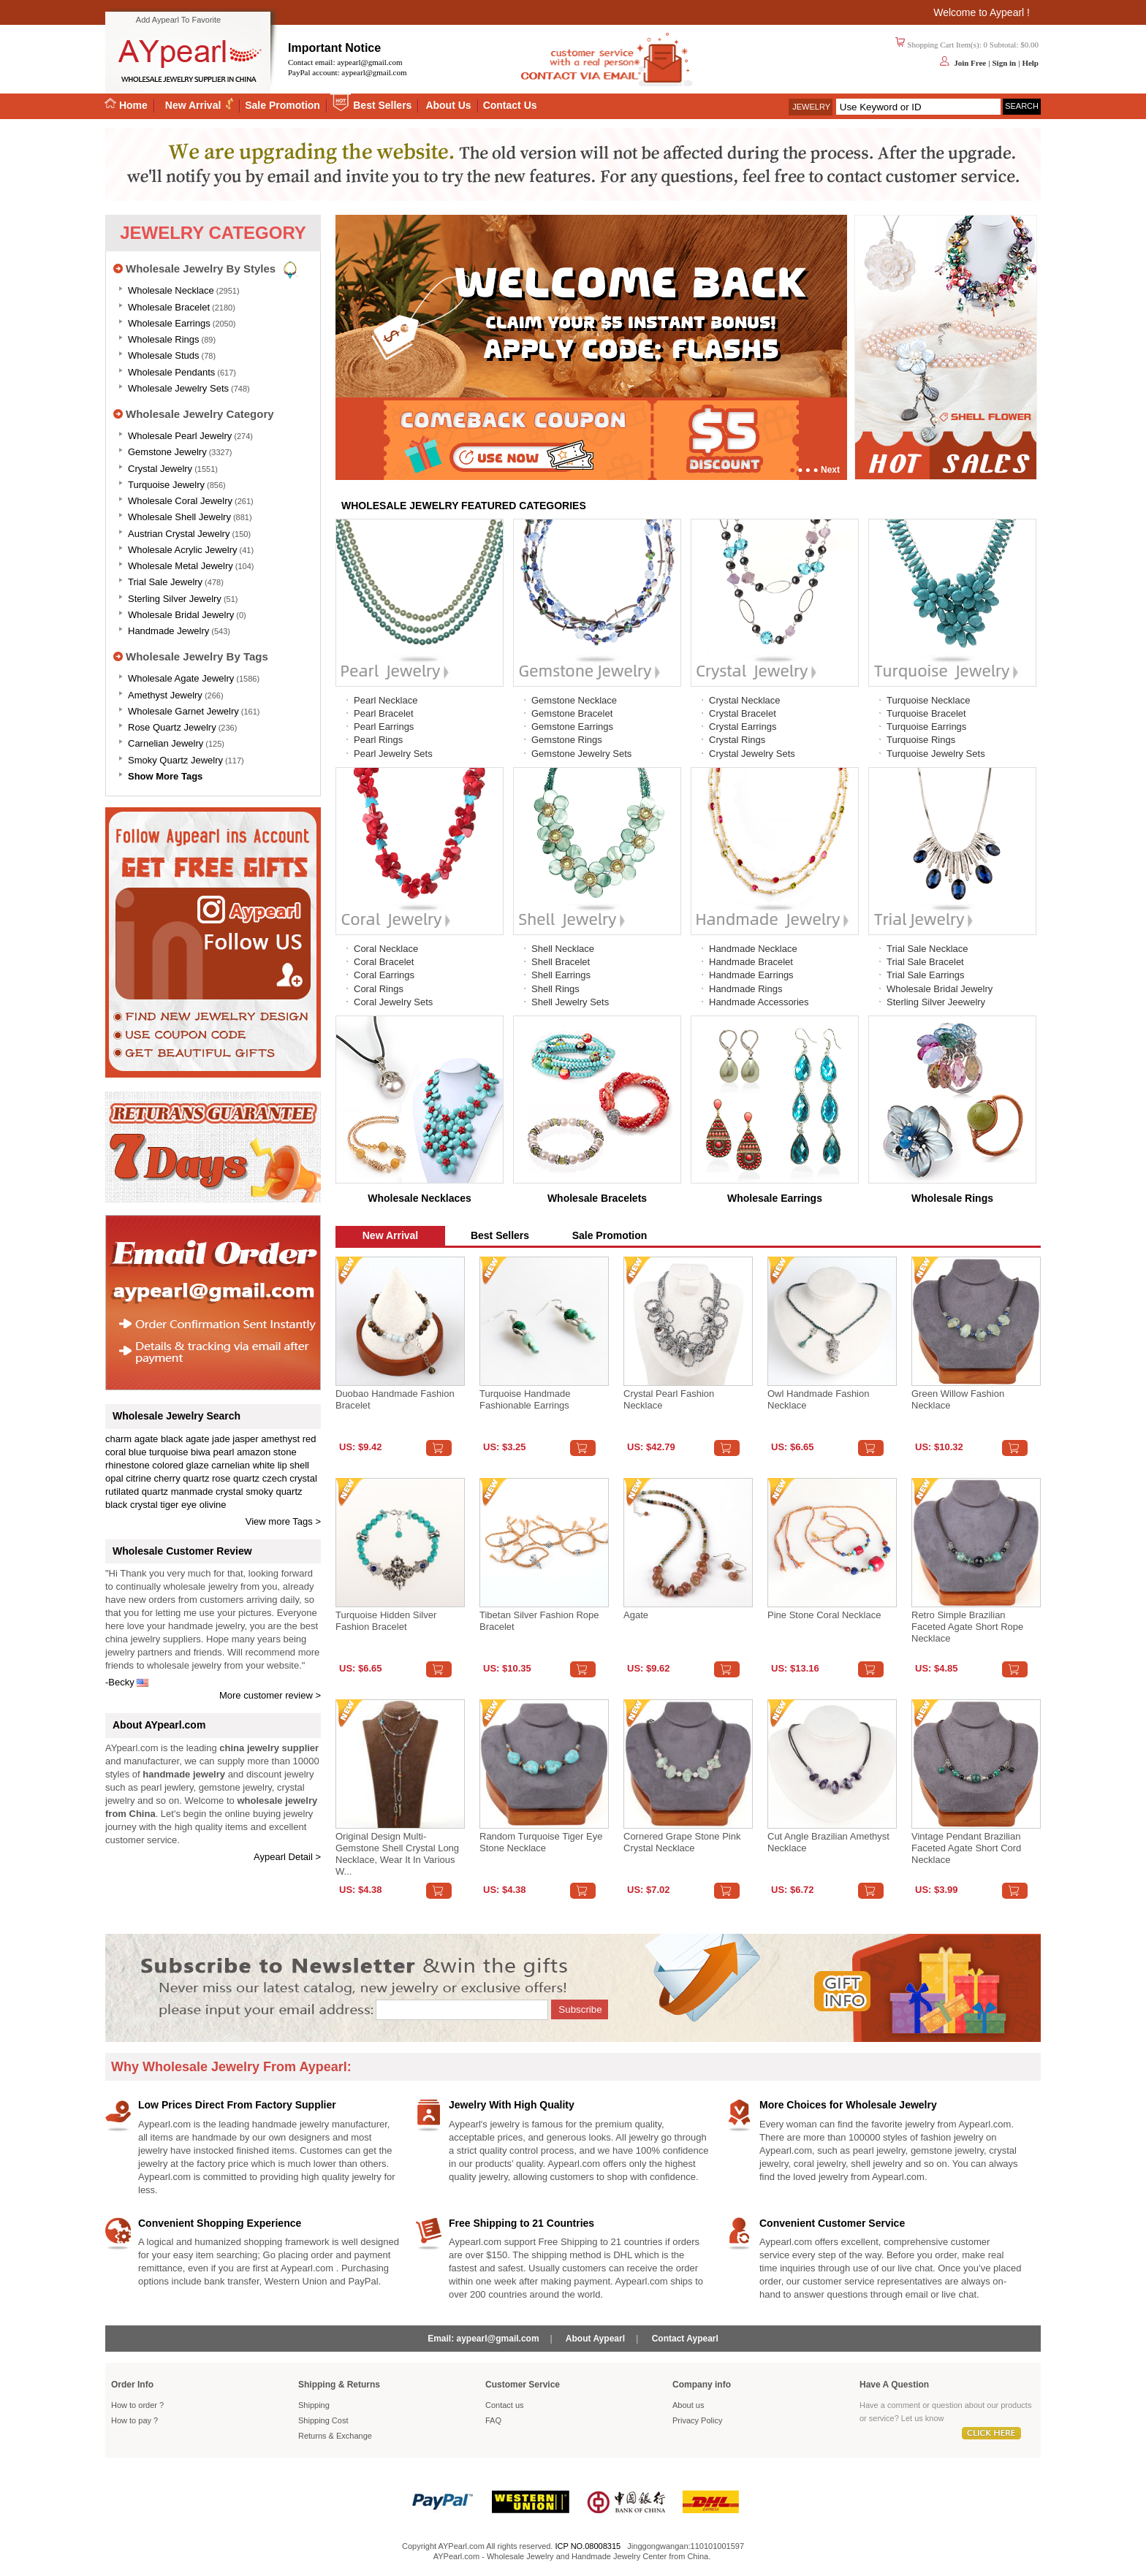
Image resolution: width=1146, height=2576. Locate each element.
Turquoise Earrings (926, 726)
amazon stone (267, 1452)
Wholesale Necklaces (419, 1198)
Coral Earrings (384, 974)
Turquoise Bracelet (926, 713)
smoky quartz (274, 1491)
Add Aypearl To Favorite (178, 19)
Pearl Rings (378, 739)
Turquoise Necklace (928, 700)
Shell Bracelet (560, 961)
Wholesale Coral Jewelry (180, 500)
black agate (185, 1438)
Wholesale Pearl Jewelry (180, 435)
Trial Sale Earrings (925, 974)
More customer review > (270, 1695)
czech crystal (289, 1478)
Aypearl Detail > (287, 1856)
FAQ (493, 2420)
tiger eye (178, 1504)
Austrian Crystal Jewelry (178, 533)
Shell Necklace (562, 948)
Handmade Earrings (751, 974)
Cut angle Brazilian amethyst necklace (828, 1842)
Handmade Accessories (759, 1002)
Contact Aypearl (685, 2338)
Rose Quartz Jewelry (172, 727)
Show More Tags (165, 776)
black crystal (131, 1504)
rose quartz (235, 1478)
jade (221, 1438)
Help (1030, 62)
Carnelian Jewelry (165, 743)
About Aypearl (595, 2338)
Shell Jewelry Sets (570, 1002)
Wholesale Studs (164, 355)
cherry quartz (182, 1478)
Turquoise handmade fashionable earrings (525, 1399)
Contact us (504, 2405)
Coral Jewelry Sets (393, 1002)
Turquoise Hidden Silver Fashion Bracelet (385, 1620)
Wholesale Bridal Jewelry (181, 614)
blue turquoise (159, 1452)
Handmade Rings (745, 988)
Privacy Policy (697, 2420)
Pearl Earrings (384, 726)
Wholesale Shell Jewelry (179, 516)
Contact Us (510, 105)
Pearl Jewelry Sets (393, 753)
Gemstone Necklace (574, 700)
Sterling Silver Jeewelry (936, 1002)
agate (146, 1438)
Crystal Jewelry (160, 468)
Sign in (1004, 62)
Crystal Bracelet (742, 713)
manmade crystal (207, 1491)
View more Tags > (283, 1521)
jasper (245, 1438)
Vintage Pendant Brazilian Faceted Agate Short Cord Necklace (966, 1848)
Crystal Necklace (745, 700)
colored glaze (180, 1465)
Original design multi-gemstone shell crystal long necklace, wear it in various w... (397, 1854)
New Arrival (194, 105)
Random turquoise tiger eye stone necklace (540, 1842)
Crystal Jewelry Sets (752, 753)
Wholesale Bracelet (169, 307)
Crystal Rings (737, 739)
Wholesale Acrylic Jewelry (183, 549)
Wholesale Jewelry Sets (178, 388)
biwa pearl (212, 1452)
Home (126, 105)
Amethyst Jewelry (165, 695)
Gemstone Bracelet (571, 713)
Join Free (970, 62)
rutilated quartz (136, 1491)
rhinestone (127, 1465)
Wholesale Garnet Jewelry (183, 711)
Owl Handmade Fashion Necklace (818, 1399)
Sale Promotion (282, 105)
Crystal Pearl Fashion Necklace (668, 1399)
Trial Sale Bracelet (925, 961)
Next (830, 470)
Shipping (314, 2405)
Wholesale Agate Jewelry (181, 678)
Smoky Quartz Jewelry (175, 760)
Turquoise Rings (921, 739)
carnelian (230, 1465)
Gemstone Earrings (572, 726)
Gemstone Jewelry (167, 451)
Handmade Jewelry (168, 630)
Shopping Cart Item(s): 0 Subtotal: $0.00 (973, 44)
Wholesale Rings (164, 339)
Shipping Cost (323, 2420)
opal (114, 1478)
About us (688, 2405)
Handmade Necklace (753, 948)
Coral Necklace (386, 948)
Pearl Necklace (385, 700)
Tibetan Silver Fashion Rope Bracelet (539, 1620)
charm (118, 1438)
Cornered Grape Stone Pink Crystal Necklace (681, 1842)
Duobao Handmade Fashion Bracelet (395, 1399)
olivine (213, 1504)
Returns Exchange (335, 2435)
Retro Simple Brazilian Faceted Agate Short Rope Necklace (967, 1627)
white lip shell (281, 1465)
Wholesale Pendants (171, 372)
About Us (448, 105)
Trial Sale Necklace (927, 948)
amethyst (280, 1438)
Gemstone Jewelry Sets (581, 753)
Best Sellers (382, 105)
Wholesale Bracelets (597, 1198)
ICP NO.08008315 (588, 2546)
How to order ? (137, 2405)
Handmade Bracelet (751, 961)
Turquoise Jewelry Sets (936, 753)
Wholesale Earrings (169, 323)
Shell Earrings (561, 974)
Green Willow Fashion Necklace (957, 1399)
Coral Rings (378, 988)
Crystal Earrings (742, 726)
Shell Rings (555, 988)
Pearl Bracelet (384, 713)
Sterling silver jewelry (174, 598)
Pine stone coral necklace (824, 1614)
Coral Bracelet (384, 961)
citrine (138, 1478)
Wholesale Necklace (171, 290)
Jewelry (811, 106)
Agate (635, 1614)
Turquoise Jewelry (166, 484)
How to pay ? (134, 2420)
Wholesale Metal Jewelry (180, 565)
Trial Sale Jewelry (165, 581)
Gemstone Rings (566, 739)
